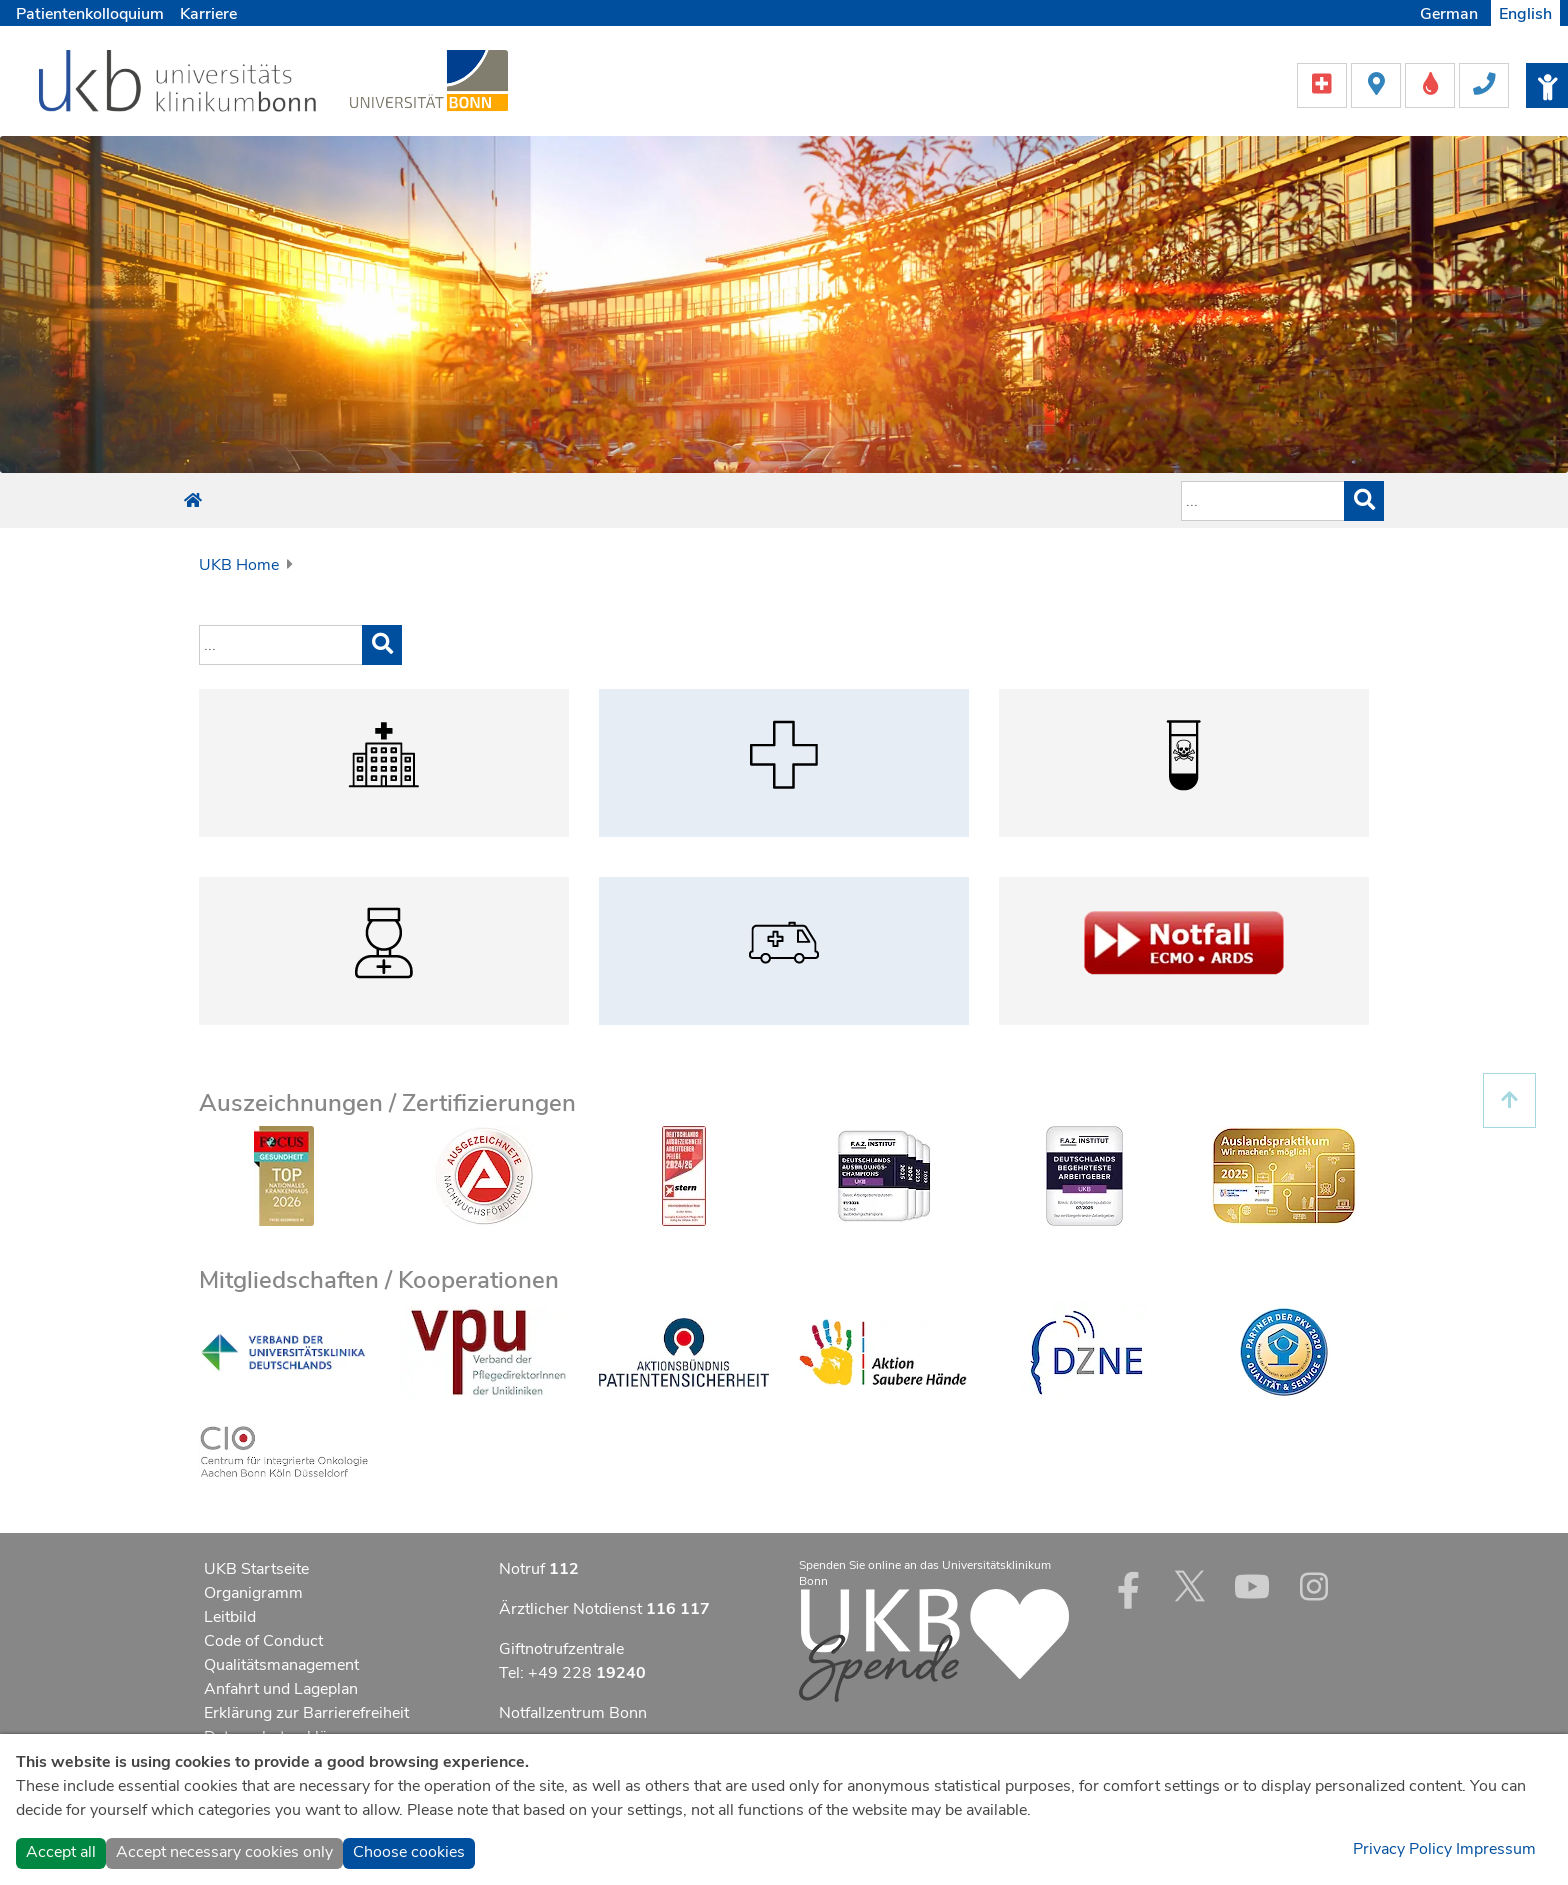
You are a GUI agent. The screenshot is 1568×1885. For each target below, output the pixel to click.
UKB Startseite (256, 1569)
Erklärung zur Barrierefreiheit (306, 1713)
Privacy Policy (1402, 1849)
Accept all (61, 1852)
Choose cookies (409, 1852)
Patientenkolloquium (90, 14)
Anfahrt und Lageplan (281, 1689)
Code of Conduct (263, 1641)
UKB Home (239, 565)
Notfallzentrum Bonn (573, 1713)
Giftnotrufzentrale (561, 1649)
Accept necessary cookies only (224, 1852)
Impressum (1496, 1849)
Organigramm (253, 1593)
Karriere (208, 14)
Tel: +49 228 (572, 1673)
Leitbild (230, 1617)
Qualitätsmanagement (281, 1665)
